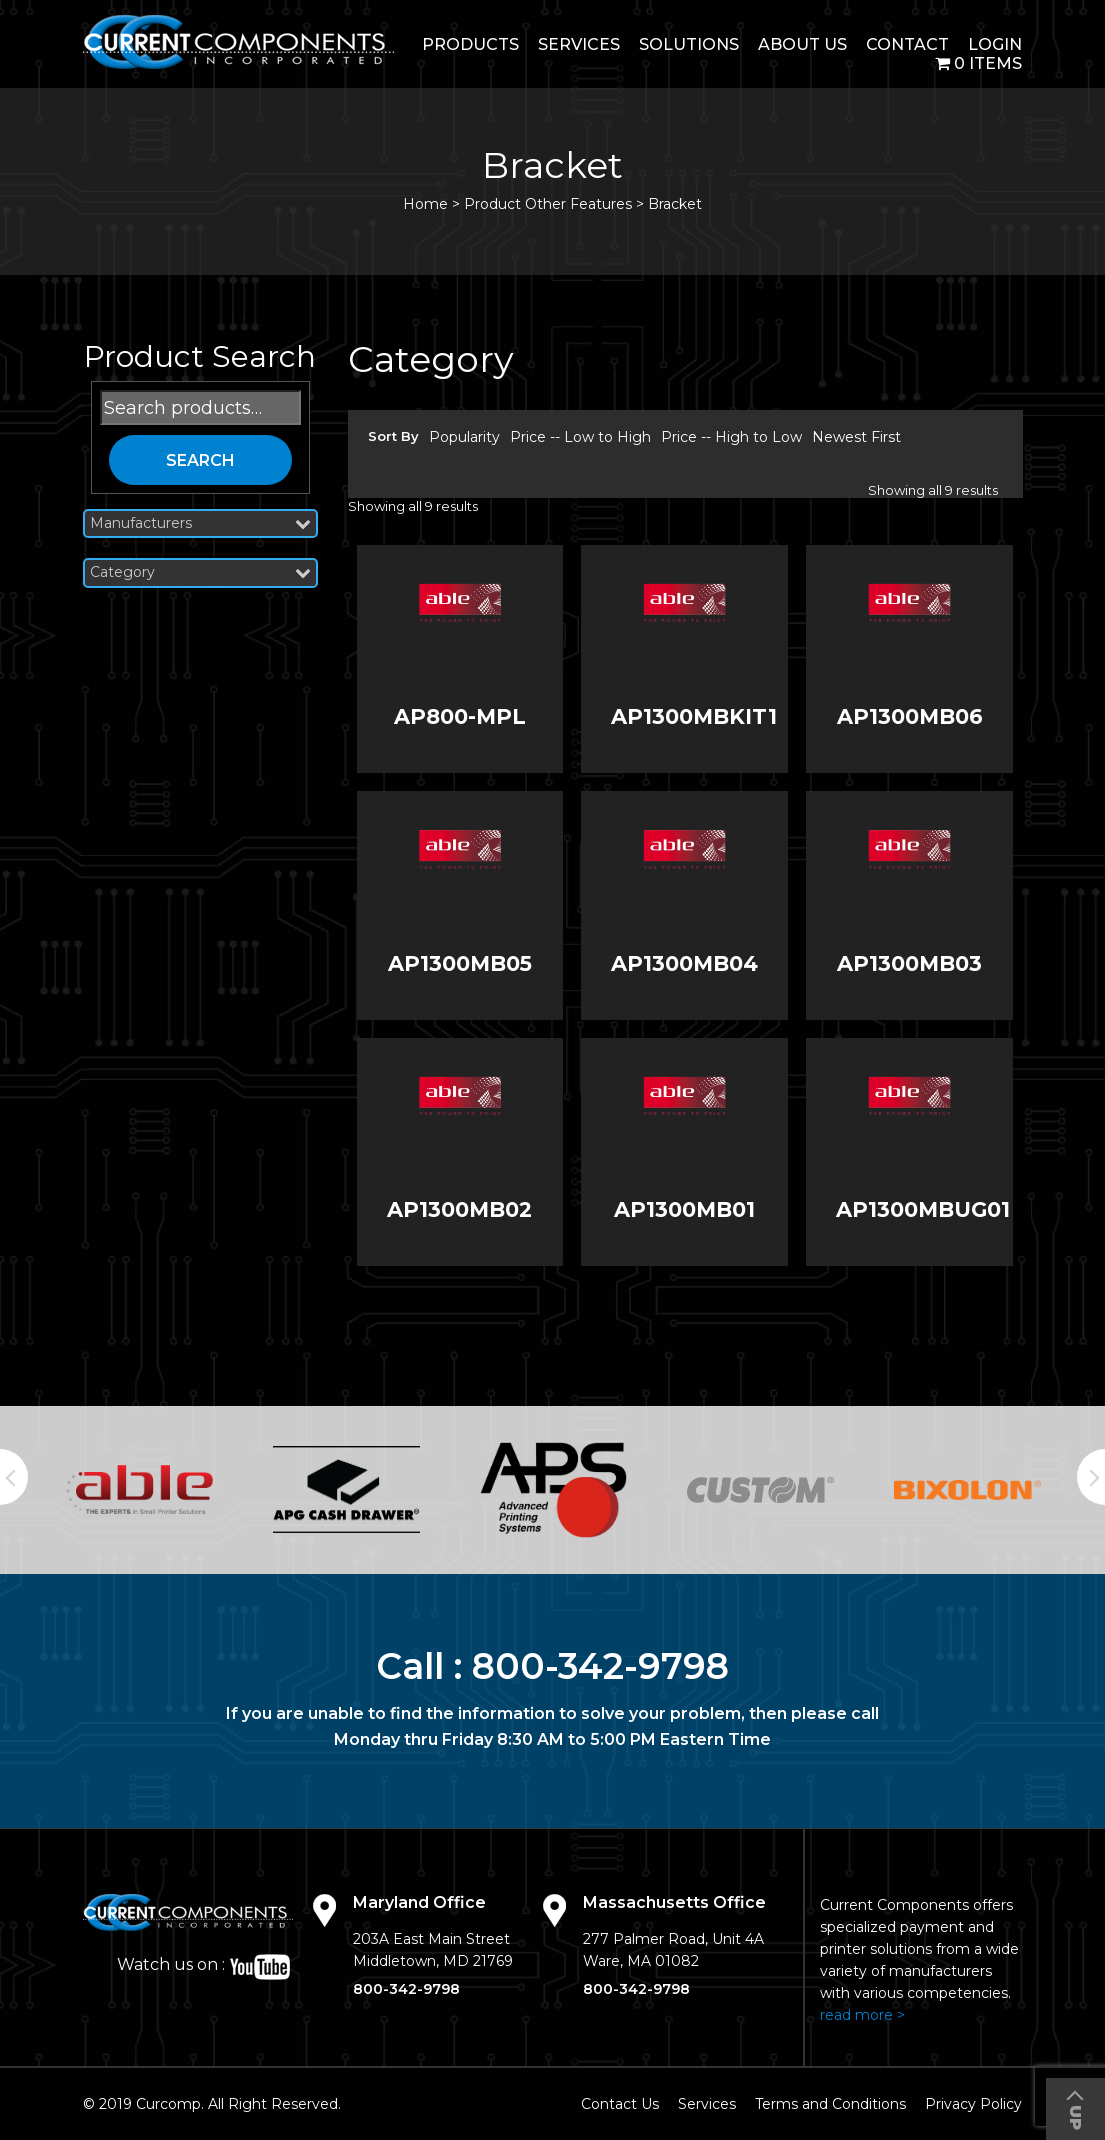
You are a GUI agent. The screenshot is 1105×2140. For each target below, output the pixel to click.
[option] (139, 1489)
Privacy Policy (973, 2104)
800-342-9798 (600, 1666)
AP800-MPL (460, 716)
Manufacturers (200, 523)
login (995, 44)
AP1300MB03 (909, 963)
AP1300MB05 (460, 963)
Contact (907, 44)
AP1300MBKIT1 (694, 716)
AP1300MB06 (910, 716)
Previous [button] (14, 1477)
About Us (802, 44)
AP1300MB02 (459, 1209)
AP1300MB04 (684, 963)
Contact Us (620, 2104)
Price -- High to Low (731, 437)
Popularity (464, 437)
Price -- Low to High (580, 437)
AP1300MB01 (684, 1209)
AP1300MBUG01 (923, 1209)
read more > (862, 2015)
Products (470, 44)
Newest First (856, 437)
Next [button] (1091, 1477)
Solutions (689, 44)
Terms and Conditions (830, 2104)
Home (425, 204)
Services (579, 44)
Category (200, 572)
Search (200, 460)
